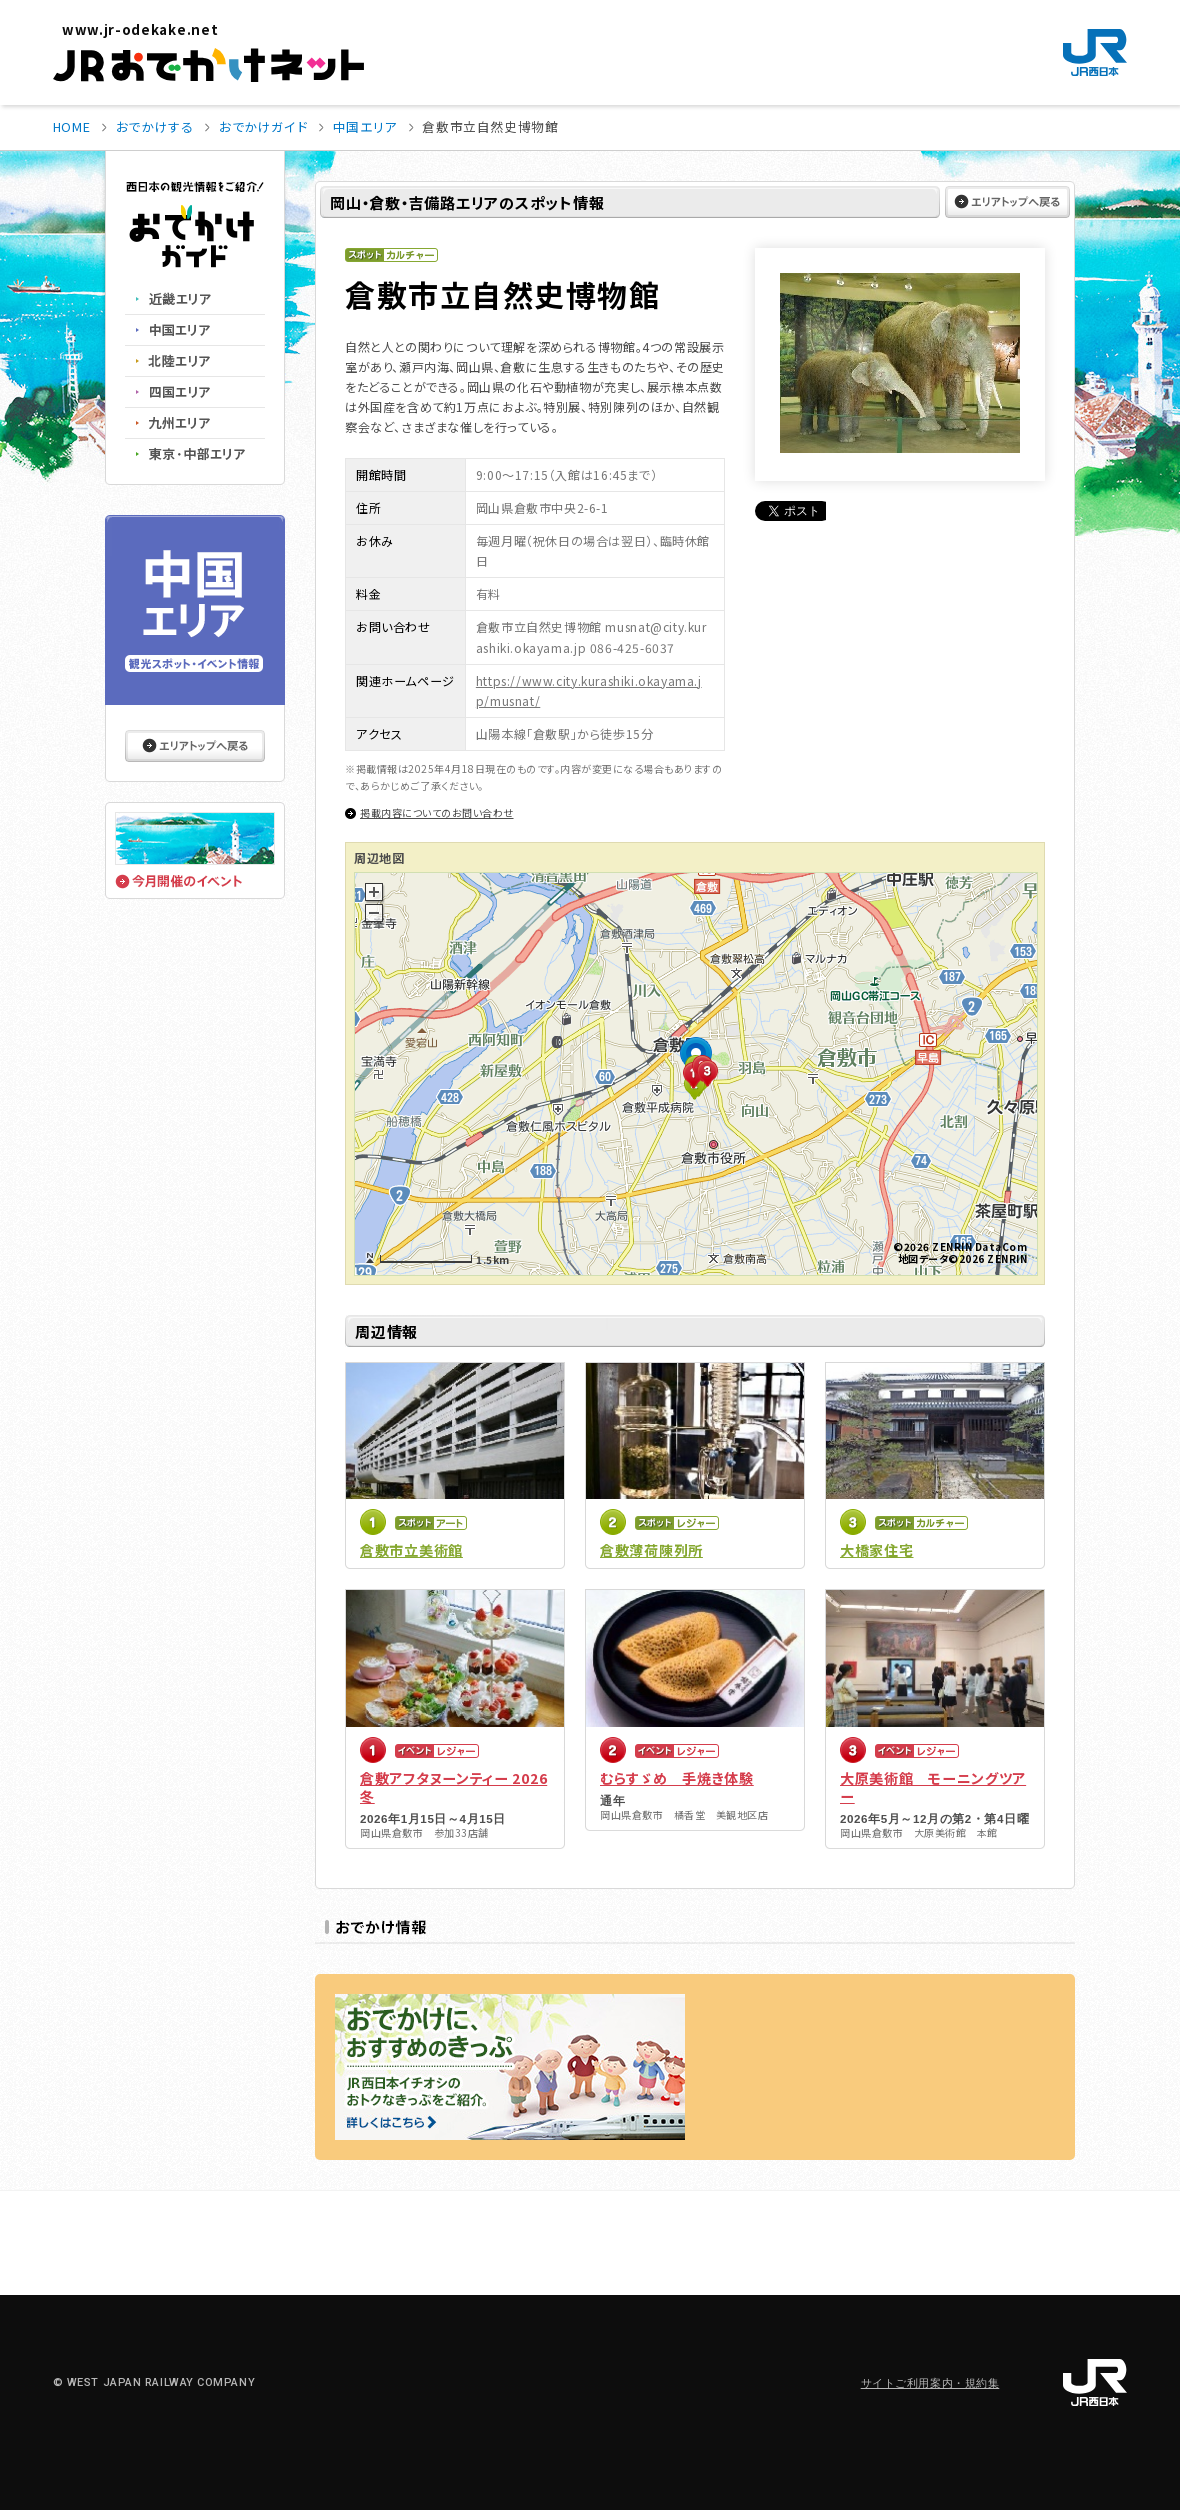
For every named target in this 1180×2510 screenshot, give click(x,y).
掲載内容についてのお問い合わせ (437, 812)
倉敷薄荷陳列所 (651, 1550)
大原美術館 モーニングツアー (933, 1787)
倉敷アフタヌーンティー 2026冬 (453, 1787)
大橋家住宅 (877, 1550)
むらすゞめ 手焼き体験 (677, 1778)
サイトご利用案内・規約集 (930, 2383)
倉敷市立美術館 (411, 1550)
